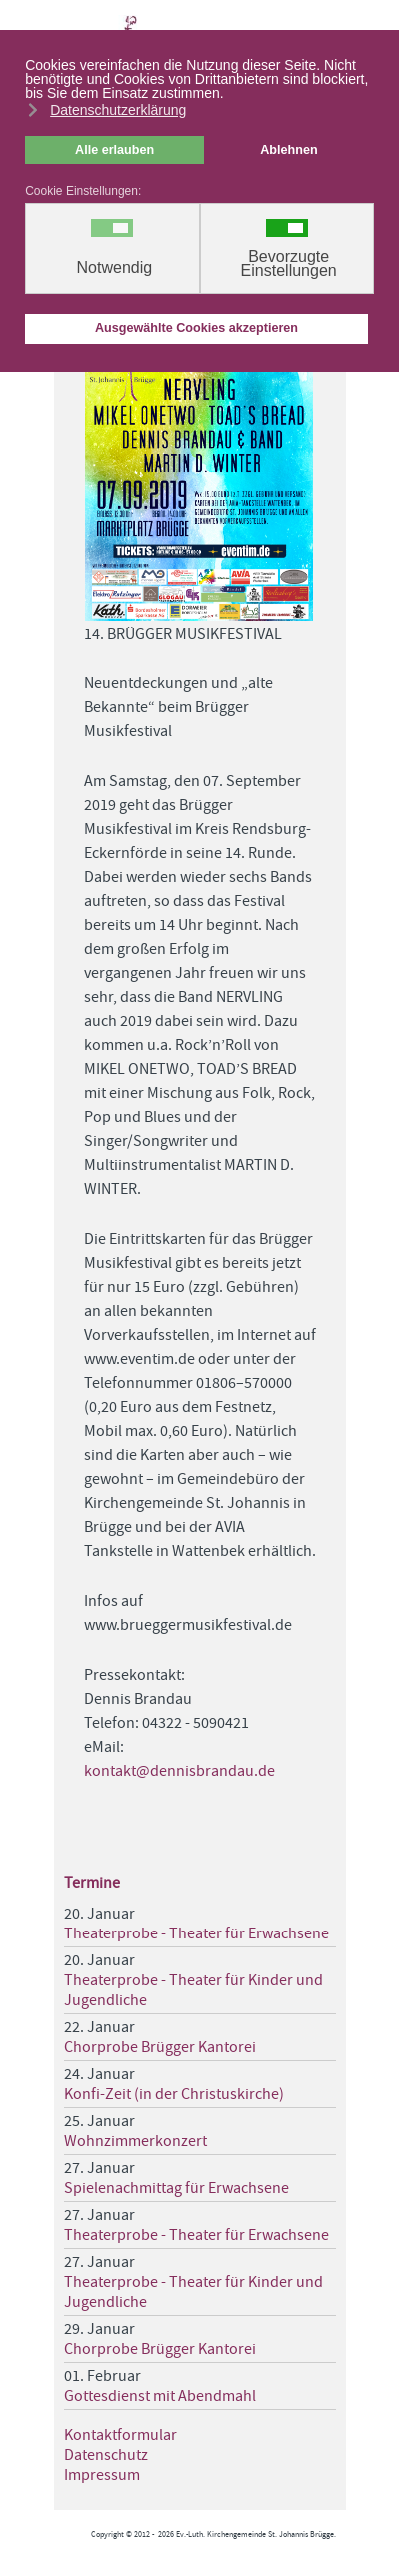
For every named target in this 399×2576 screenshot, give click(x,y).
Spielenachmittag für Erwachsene (176, 2188)
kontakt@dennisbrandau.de (179, 1771)
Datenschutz (106, 2455)
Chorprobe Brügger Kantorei (160, 2047)
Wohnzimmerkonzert (135, 2141)
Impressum (102, 2475)
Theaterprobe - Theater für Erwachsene (196, 1933)
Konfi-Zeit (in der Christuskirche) (174, 2094)
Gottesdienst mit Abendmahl (160, 2396)
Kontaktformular (120, 2435)
